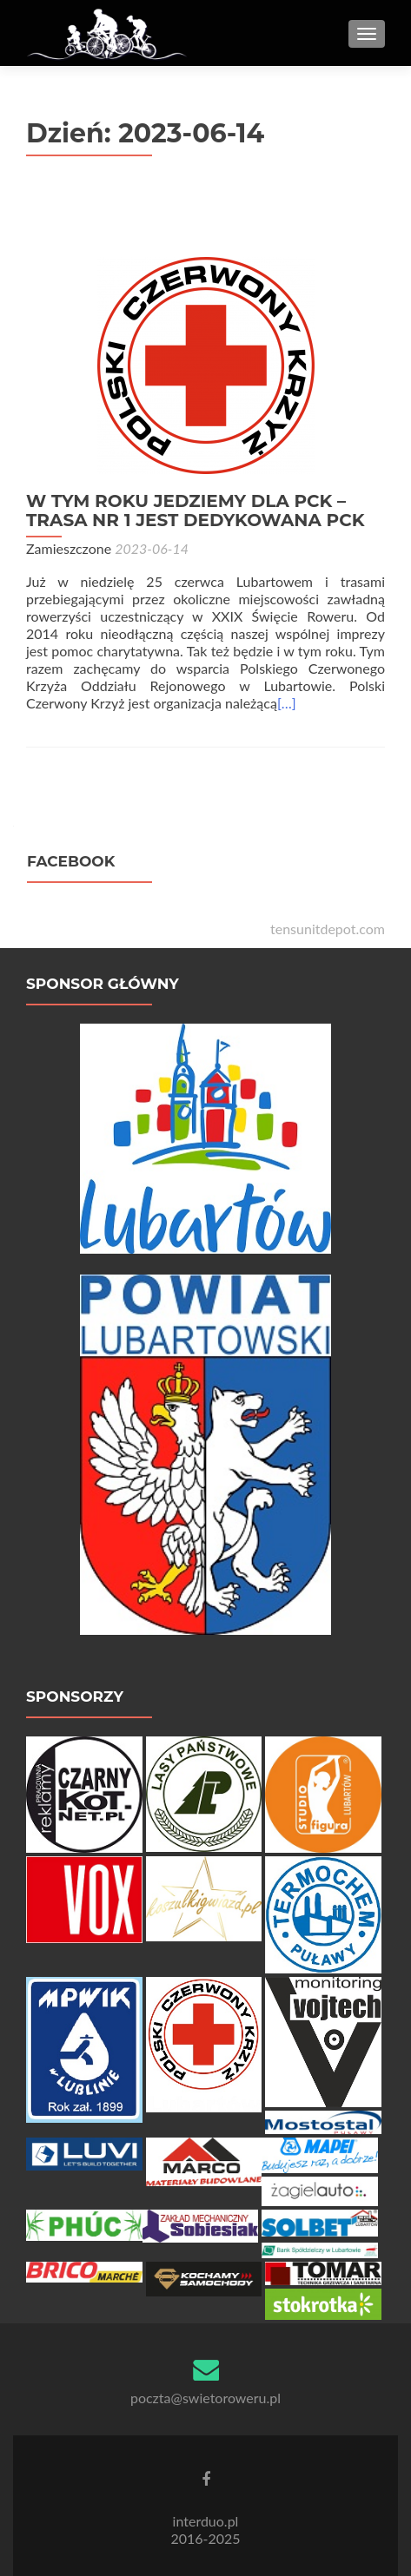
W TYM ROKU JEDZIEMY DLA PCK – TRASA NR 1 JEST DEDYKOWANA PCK (195, 510)
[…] (286, 703)
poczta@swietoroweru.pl (205, 2397)
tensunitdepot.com (327, 928)
